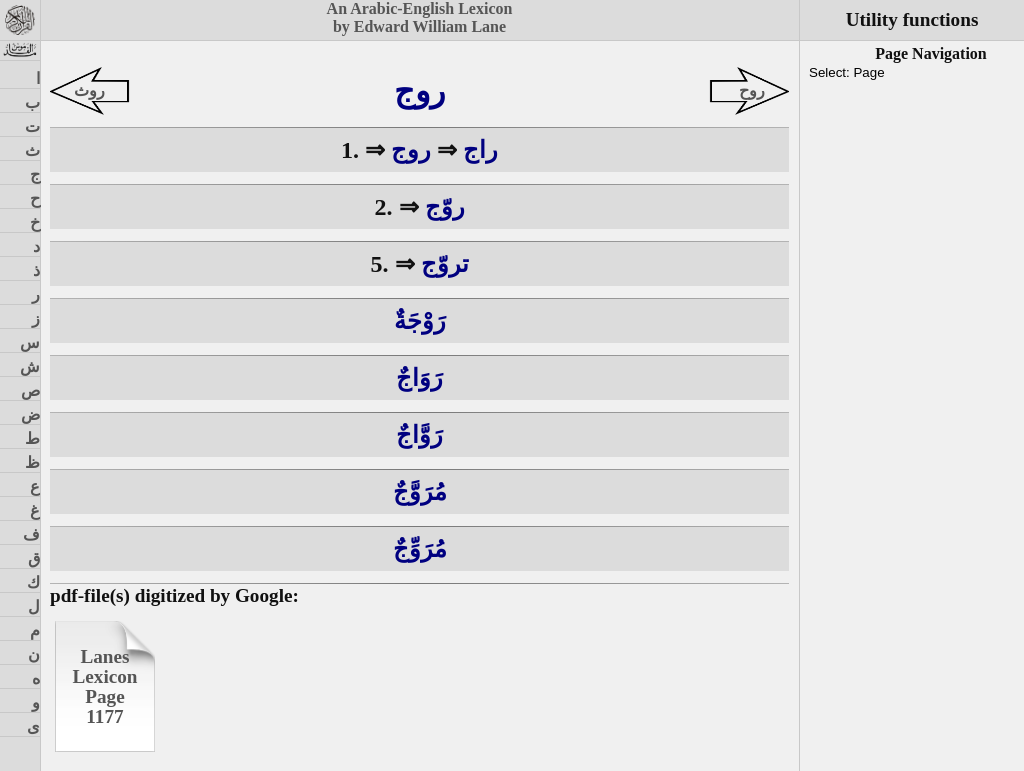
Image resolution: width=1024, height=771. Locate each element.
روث (89, 90)
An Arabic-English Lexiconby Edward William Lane (420, 17)
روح (752, 90)
